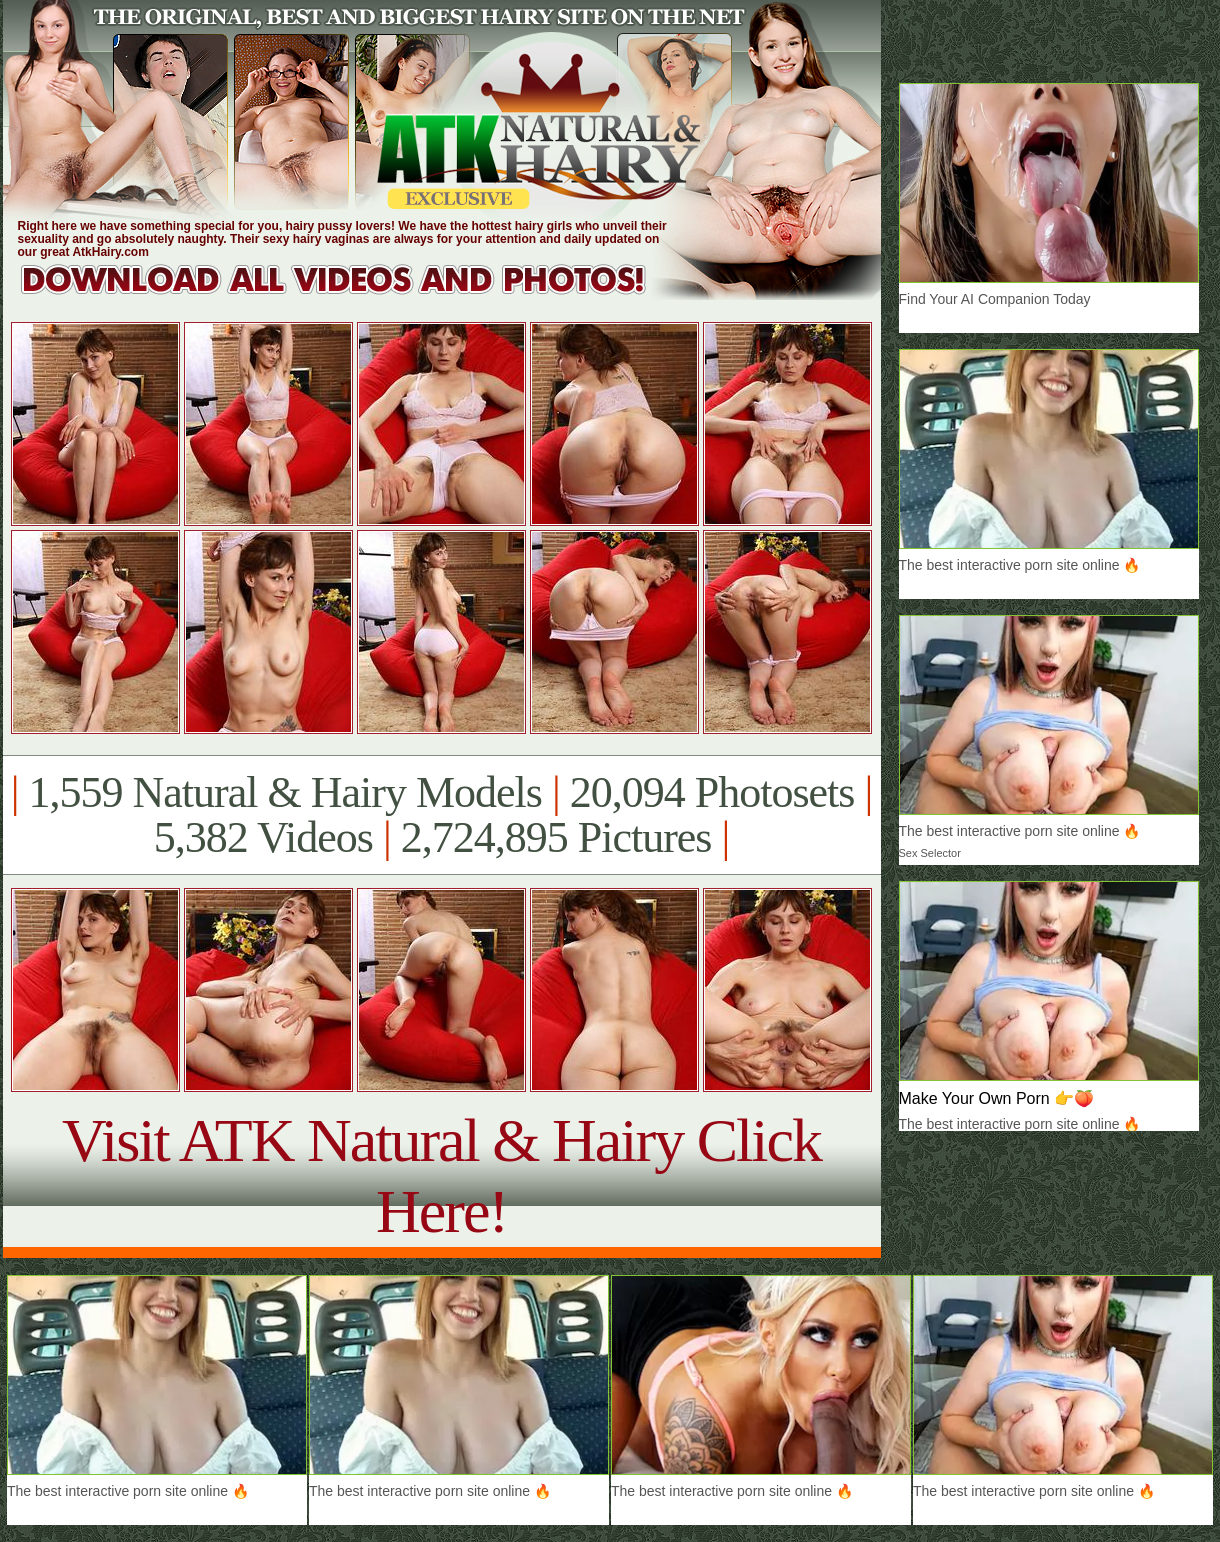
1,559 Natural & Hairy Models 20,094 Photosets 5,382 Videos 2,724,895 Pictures (441, 815)
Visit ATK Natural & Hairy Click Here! (441, 1175)
